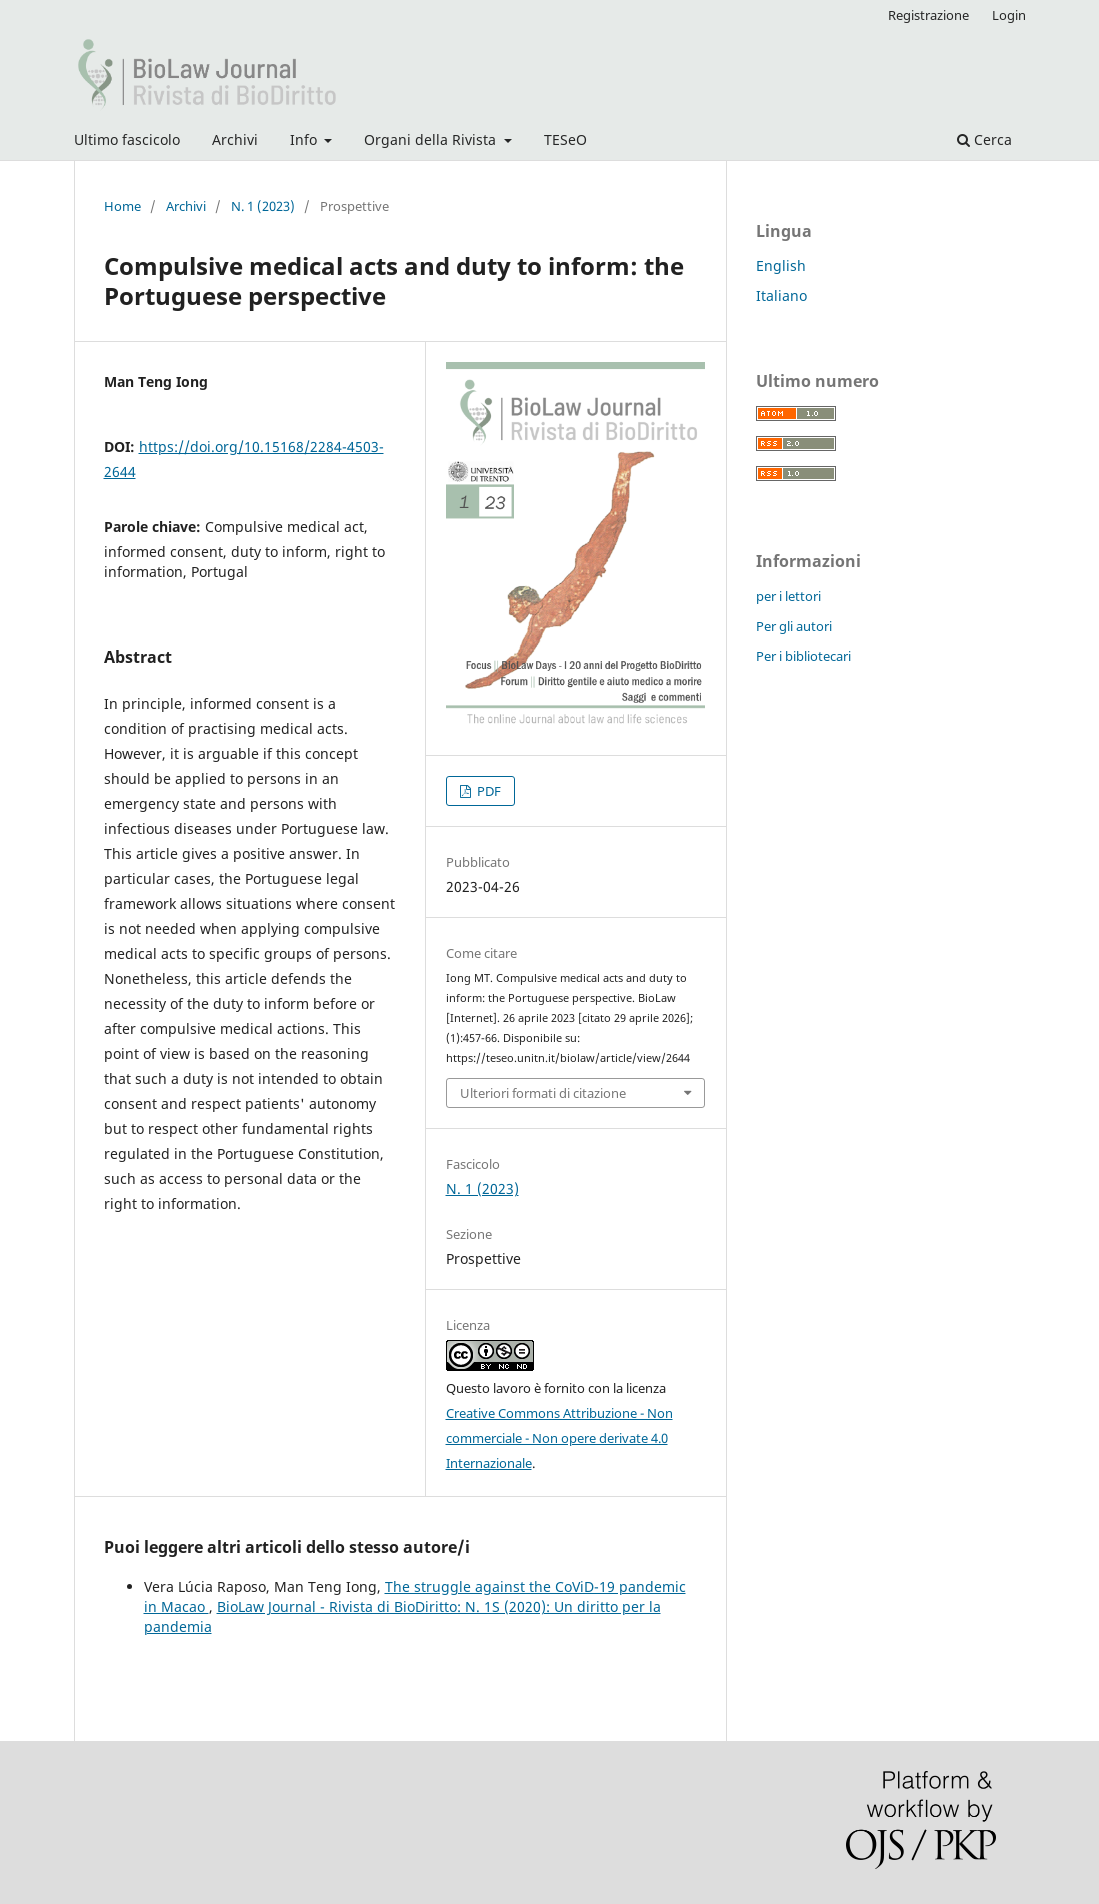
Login (1009, 15)
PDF (487, 791)
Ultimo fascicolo (127, 139)
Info (305, 139)
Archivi (235, 139)
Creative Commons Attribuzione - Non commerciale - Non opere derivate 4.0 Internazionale (559, 1438)
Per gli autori (794, 626)
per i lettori (788, 596)
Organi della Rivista (432, 139)
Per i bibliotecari (803, 656)
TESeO (565, 139)
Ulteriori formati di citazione (543, 1093)
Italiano (781, 295)
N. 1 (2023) (263, 206)
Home (122, 206)
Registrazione (928, 15)
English (781, 265)
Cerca (984, 139)
